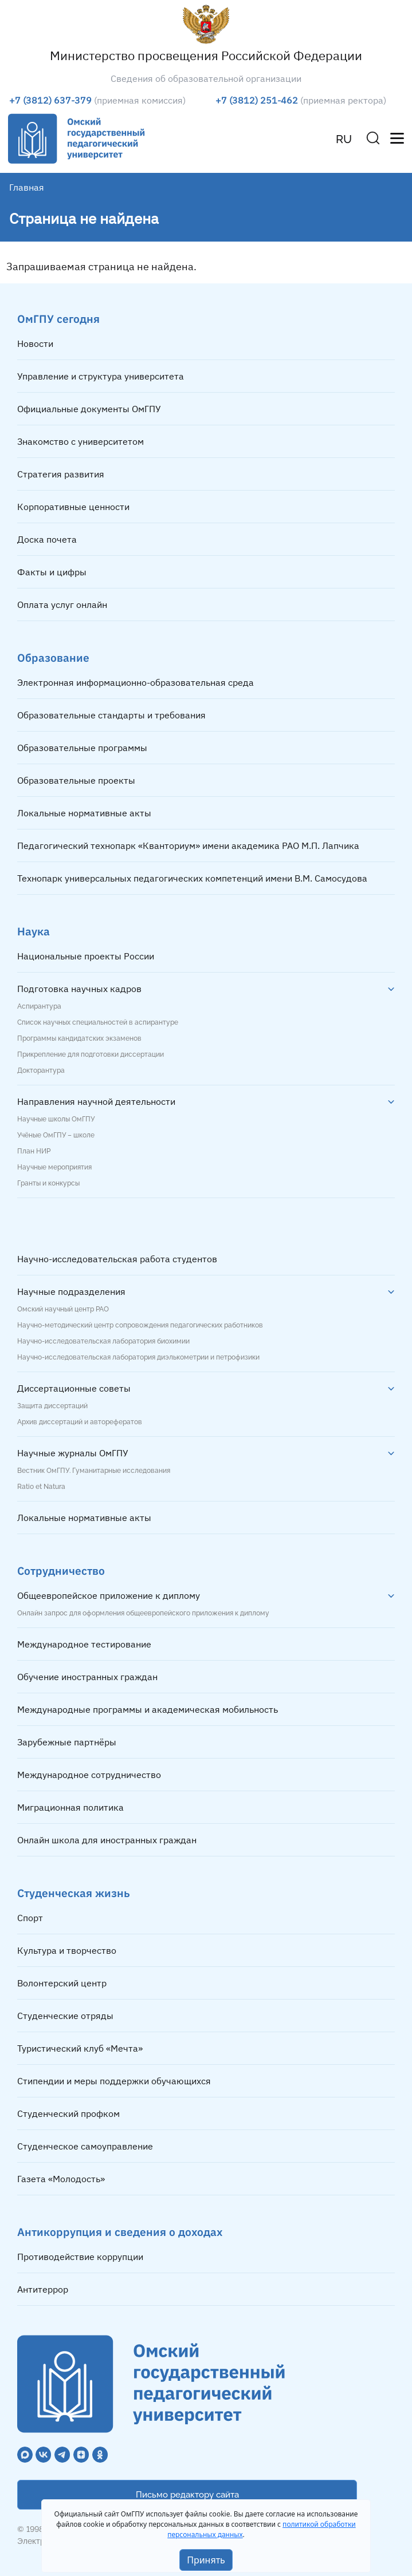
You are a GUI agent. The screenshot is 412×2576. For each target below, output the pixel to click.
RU (344, 139)
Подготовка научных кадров (79, 988)
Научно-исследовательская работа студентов (117, 1259)
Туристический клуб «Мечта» (80, 2048)
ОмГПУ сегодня (58, 318)
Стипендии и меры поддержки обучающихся (114, 2081)
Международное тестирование (84, 1644)
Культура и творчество (66, 1950)
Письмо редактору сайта (187, 2495)
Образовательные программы (82, 747)
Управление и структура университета (100, 376)
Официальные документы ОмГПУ (89, 408)
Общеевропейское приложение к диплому (108, 1595)
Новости (35, 343)
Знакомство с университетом (80, 441)
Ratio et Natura (41, 1487)
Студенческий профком (68, 2113)
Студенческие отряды (65, 2015)
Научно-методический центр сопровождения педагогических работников (140, 1325)
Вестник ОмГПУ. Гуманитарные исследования (93, 1471)
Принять (206, 2560)
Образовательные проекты (76, 780)
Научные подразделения (71, 1291)
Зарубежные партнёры (66, 1742)
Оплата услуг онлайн (62, 604)
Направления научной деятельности (96, 1101)
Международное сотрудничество (89, 1774)
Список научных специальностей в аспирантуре (97, 1022)
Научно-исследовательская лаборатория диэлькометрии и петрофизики (138, 1357)
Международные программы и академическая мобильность (147, 1709)
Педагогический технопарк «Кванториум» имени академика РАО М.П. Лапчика (188, 845)
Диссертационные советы (74, 1388)
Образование (53, 657)
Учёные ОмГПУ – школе (56, 1135)
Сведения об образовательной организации (206, 78)
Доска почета (47, 539)
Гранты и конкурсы (48, 1183)
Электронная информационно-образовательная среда (135, 682)
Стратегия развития (60, 474)
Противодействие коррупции (80, 2256)
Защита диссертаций (52, 1406)
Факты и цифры (52, 572)
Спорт (30, 1917)
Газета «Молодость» (61, 2178)
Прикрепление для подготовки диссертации (90, 1054)
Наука (33, 931)
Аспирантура (39, 1006)
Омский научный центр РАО (63, 1309)
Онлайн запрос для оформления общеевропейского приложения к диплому (143, 1613)
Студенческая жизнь (73, 1893)
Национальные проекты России (85, 956)
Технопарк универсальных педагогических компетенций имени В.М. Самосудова (192, 878)
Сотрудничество (61, 1570)
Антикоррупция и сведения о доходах (119, 2232)
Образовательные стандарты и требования (111, 715)
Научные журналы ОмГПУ (72, 1453)
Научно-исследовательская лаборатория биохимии (103, 1341)
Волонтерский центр (62, 1983)
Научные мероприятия (54, 1167)
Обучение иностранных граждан (87, 1676)
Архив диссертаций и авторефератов (79, 1422)
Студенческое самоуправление (85, 2146)
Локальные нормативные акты (84, 813)
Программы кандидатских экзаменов (79, 1038)
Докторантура (41, 1070)
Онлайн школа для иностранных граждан (107, 1840)
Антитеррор (42, 2289)
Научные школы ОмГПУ (56, 1119)
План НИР (33, 1151)
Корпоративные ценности (73, 506)
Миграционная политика (70, 1807)
